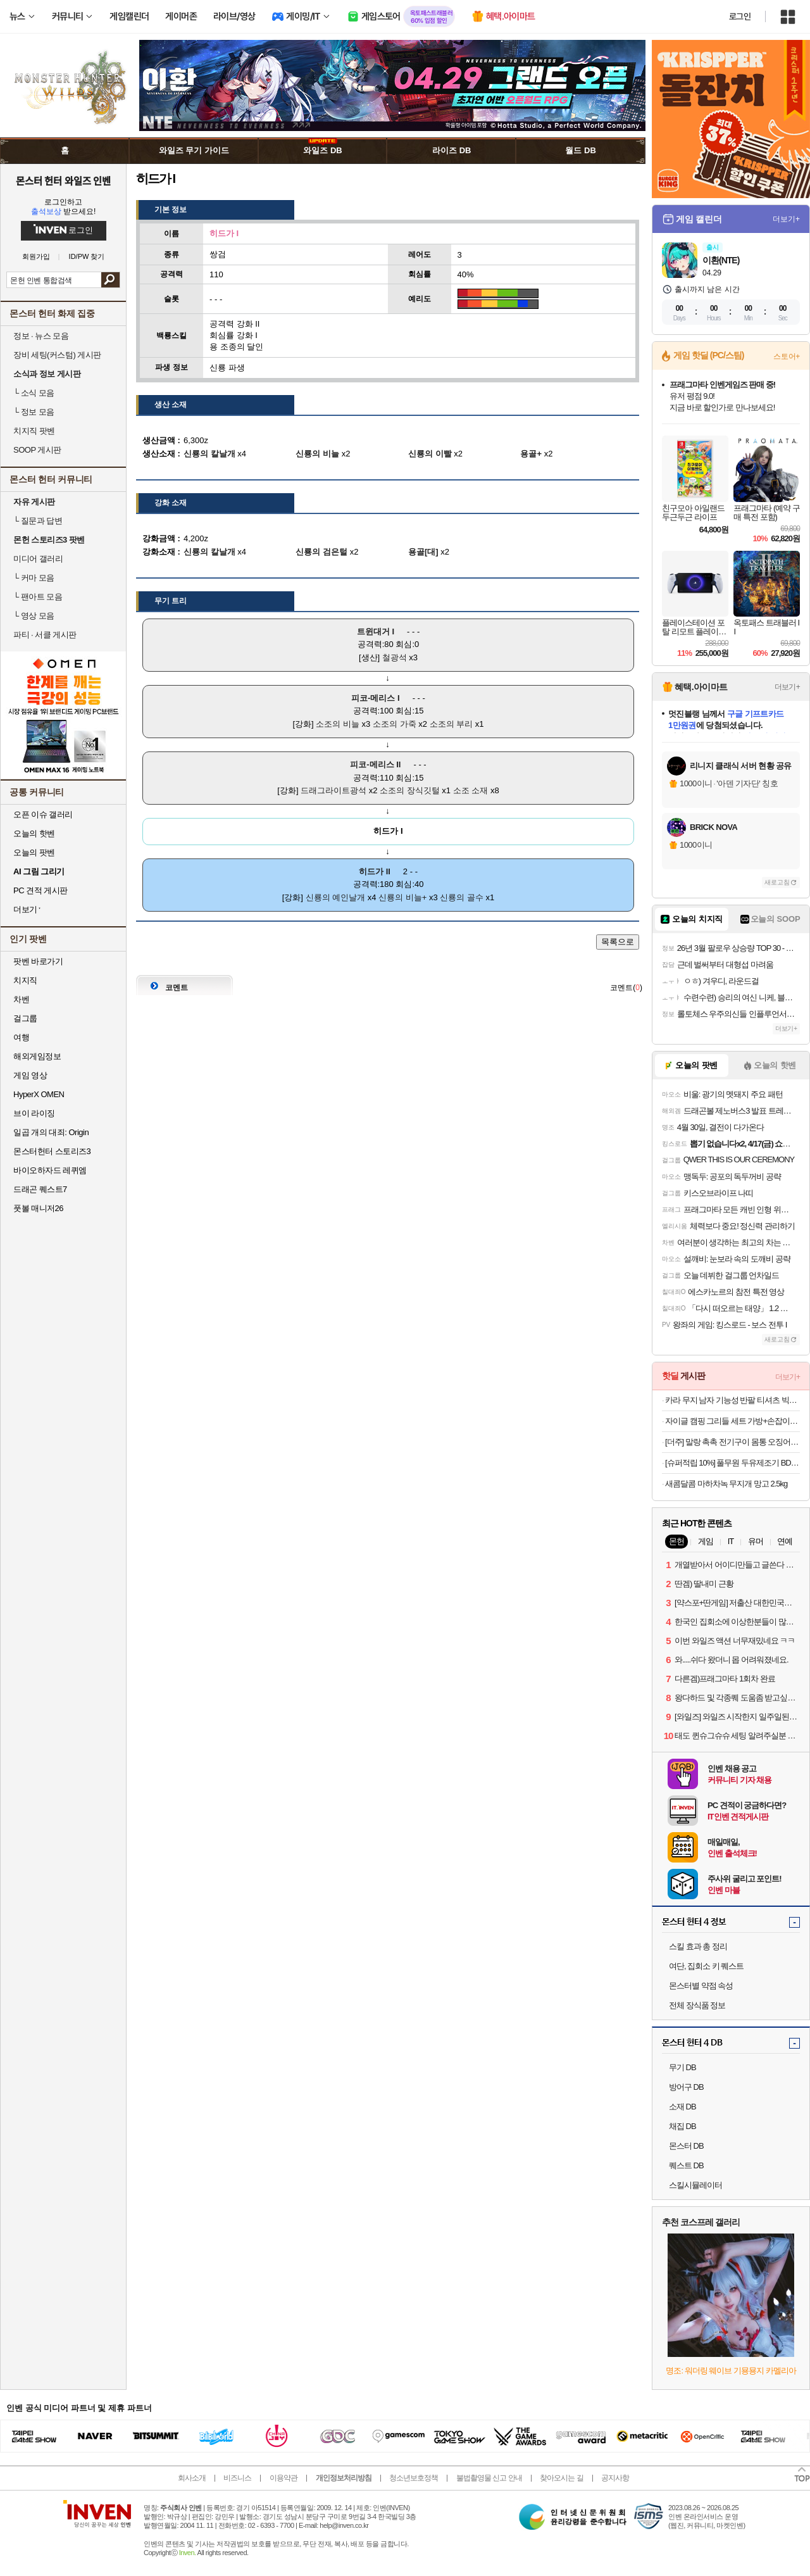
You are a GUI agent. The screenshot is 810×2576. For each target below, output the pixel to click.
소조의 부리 (451, 724)
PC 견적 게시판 (40, 890)
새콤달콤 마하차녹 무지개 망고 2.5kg (726, 1483)
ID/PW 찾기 (87, 256)
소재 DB (682, 2106)
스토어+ (786, 356)
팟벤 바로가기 (38, 961)
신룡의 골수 (461, 897)
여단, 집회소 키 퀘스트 (706, 1966)
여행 (21, 1037)
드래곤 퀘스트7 (40, 1189)
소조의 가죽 (394, 724)
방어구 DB (686, 2087)
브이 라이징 (34, 1113)
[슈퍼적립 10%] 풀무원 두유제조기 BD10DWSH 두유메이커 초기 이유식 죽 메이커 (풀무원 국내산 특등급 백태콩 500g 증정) (732, 1462)
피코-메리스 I (375, 698)
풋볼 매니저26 (38, 1208)
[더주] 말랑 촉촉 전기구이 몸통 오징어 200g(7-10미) (732, 1442)
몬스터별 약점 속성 (701, 1985)
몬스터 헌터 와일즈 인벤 (63, 180)
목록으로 (617, 941)
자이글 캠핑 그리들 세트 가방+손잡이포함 (732, 1421)
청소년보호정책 (413, 2477)
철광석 (394, 657)
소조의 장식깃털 (410, 790)
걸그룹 (25, 1018)
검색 (110, 279)
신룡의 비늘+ (402, 897)
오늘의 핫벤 (34, 833)
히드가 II (374, 871)
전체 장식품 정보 (697, 2005)
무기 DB (682, 2067)
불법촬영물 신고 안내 (489, 2477)
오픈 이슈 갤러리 (43, 814)
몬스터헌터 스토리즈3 (51, 1151)
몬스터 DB (686, 2146)
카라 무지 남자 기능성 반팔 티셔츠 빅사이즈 (732, 1400)
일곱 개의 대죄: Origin (51, 1132)
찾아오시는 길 (561, 2477)
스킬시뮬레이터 (695, 2185)
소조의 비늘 (337, 724)
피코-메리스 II (375, 764)
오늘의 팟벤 (34, 852)
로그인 (740, 16)
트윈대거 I (375, 631)
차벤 (21, 999)
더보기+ (786, 219)
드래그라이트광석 (333, 790)
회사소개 (192, 2477)
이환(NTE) (720, 260)
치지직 (25, 980)
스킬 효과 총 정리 (698, 1946)
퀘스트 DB (686, 2165)
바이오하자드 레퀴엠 (50, 1170)
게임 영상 (30, 1075)
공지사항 (615, 2477)
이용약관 (283, 2477)
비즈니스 (237, 2477)
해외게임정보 (37, 1056)
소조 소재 (471, 790)
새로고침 (777, 882)
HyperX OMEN (38, 1094)
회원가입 (36, 256)
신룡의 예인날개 (336, 897)
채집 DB (682, 2126)
